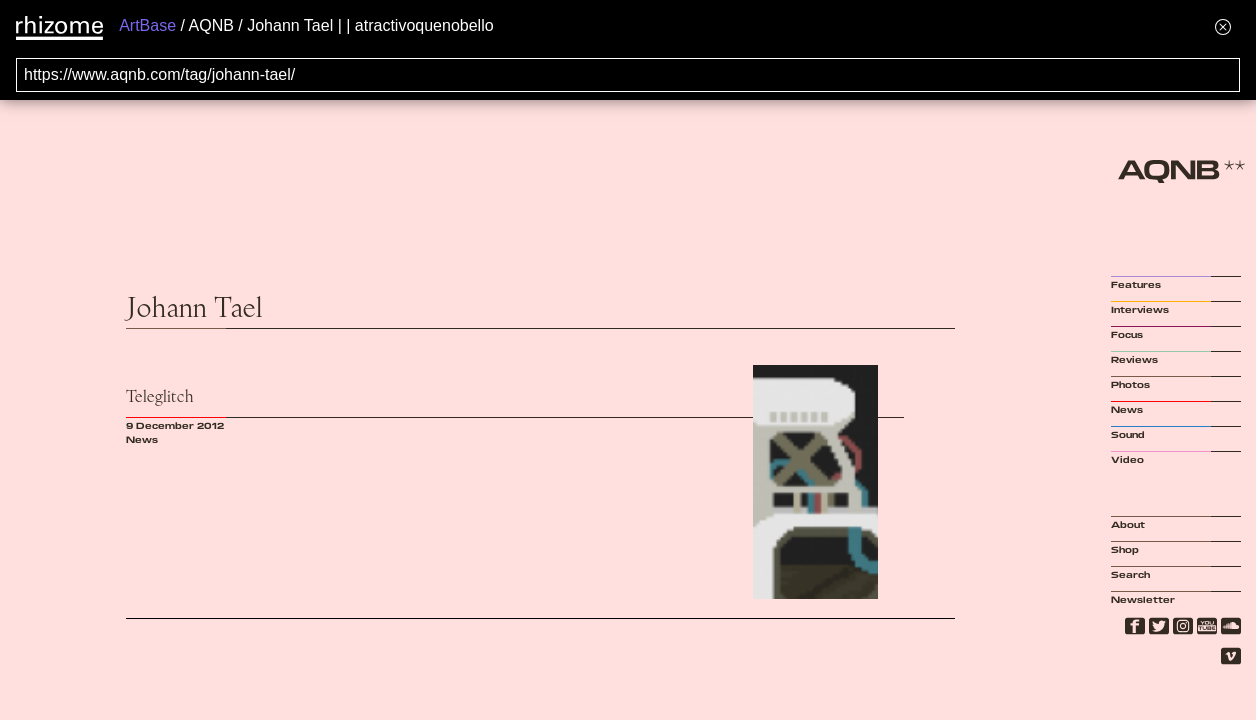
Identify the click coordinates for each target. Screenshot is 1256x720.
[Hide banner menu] (1223, 26)
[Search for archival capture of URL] (628, 75)
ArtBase (147, 25)
